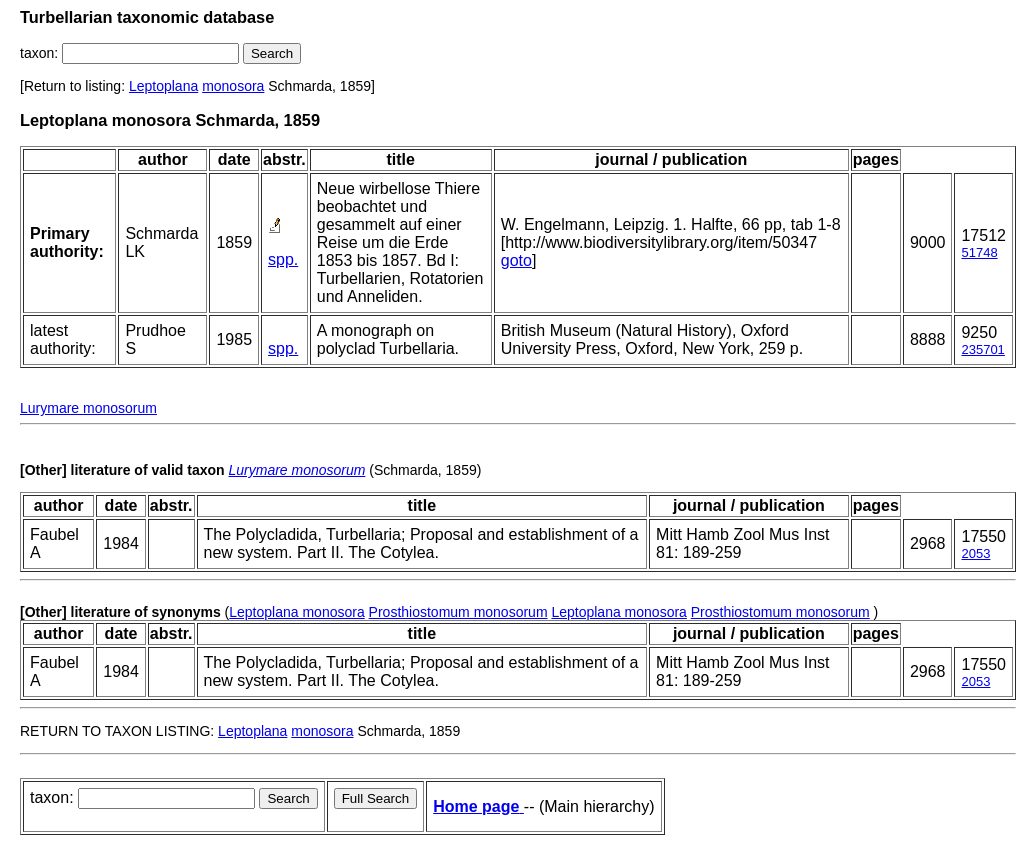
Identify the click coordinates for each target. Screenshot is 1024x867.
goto (516, 260)
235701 (982, 349)
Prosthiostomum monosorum (458, 612)
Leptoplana (163, 86)
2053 (975, 553)
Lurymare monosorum (88, 408)
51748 (979, 252)
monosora (233, 86)
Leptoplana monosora (296, 612)
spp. (283, 259)
